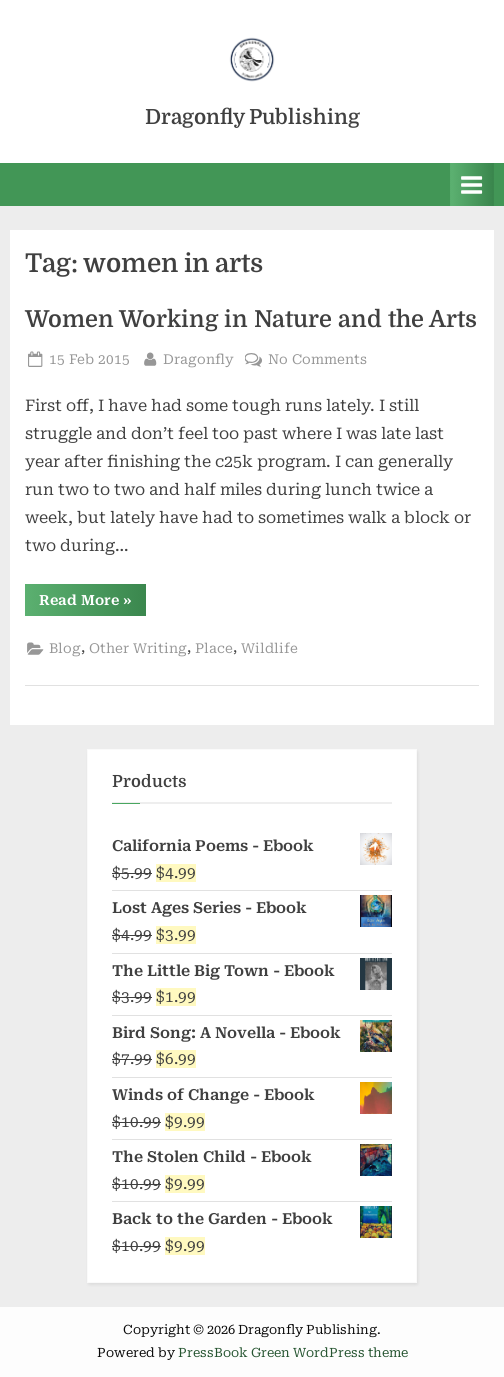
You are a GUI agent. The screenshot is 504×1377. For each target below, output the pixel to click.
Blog (65, 648)
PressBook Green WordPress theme (293, 1352)
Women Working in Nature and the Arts (251, 319)
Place (214, 648)
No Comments (317, 360)
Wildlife (269, 648)
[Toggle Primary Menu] (472, 184)
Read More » (92, 603)
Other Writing (138, 648)
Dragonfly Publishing (252, 117)
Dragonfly (198, 357)
